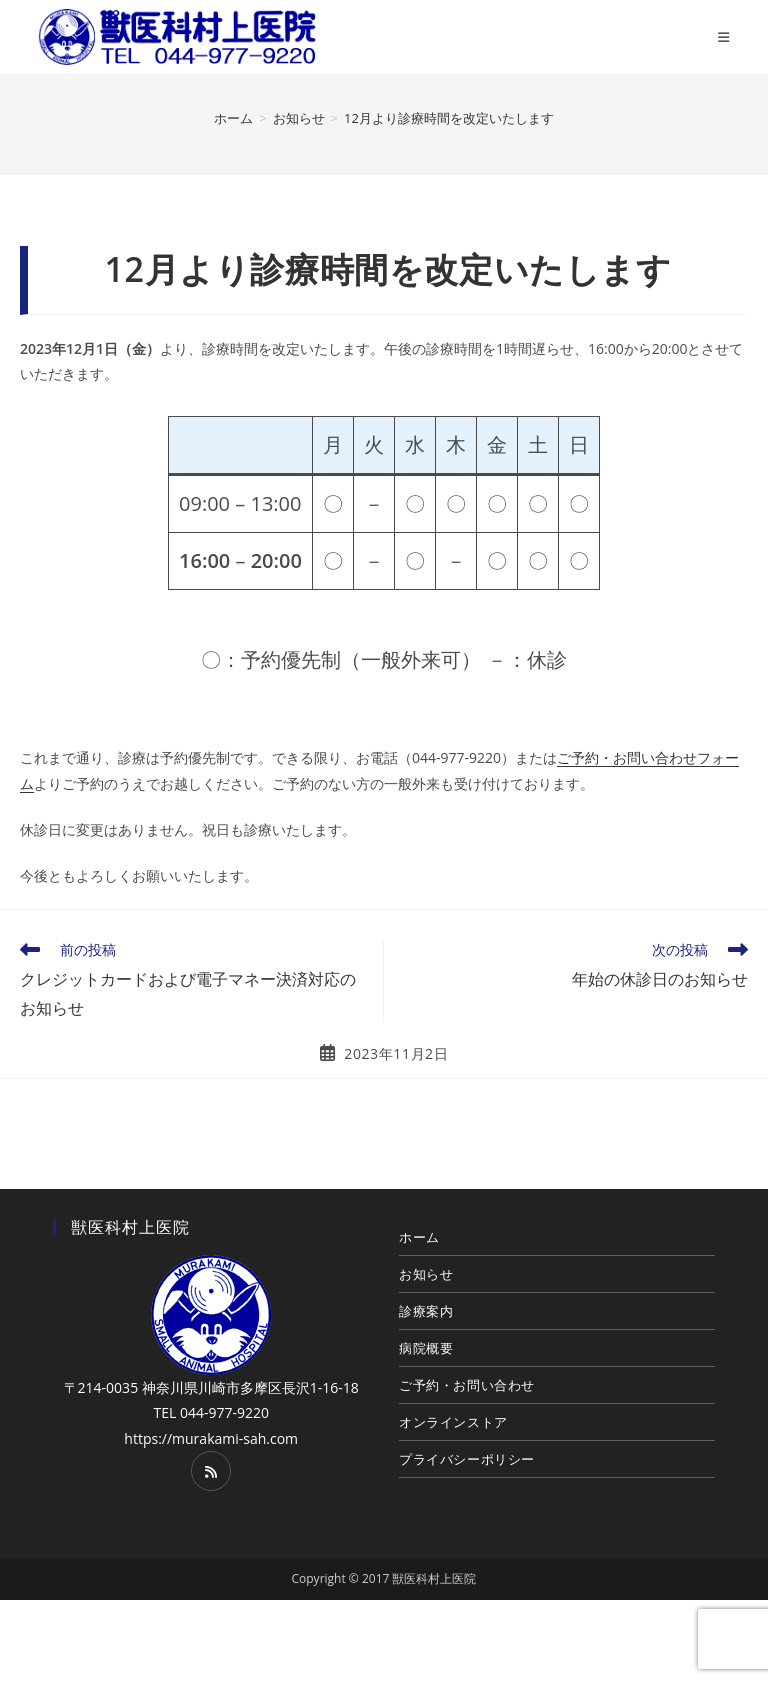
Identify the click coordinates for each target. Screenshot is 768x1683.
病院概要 (426, 1348)
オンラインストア (453, 1422)
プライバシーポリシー (467, 1459)
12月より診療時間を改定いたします (449, 118)
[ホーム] (233, 118)
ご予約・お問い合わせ (467, 1385)
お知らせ (426, 1274)
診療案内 (426, 1311)
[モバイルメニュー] (724, 37)
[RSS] (211, 1471)
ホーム (419, 1237)
